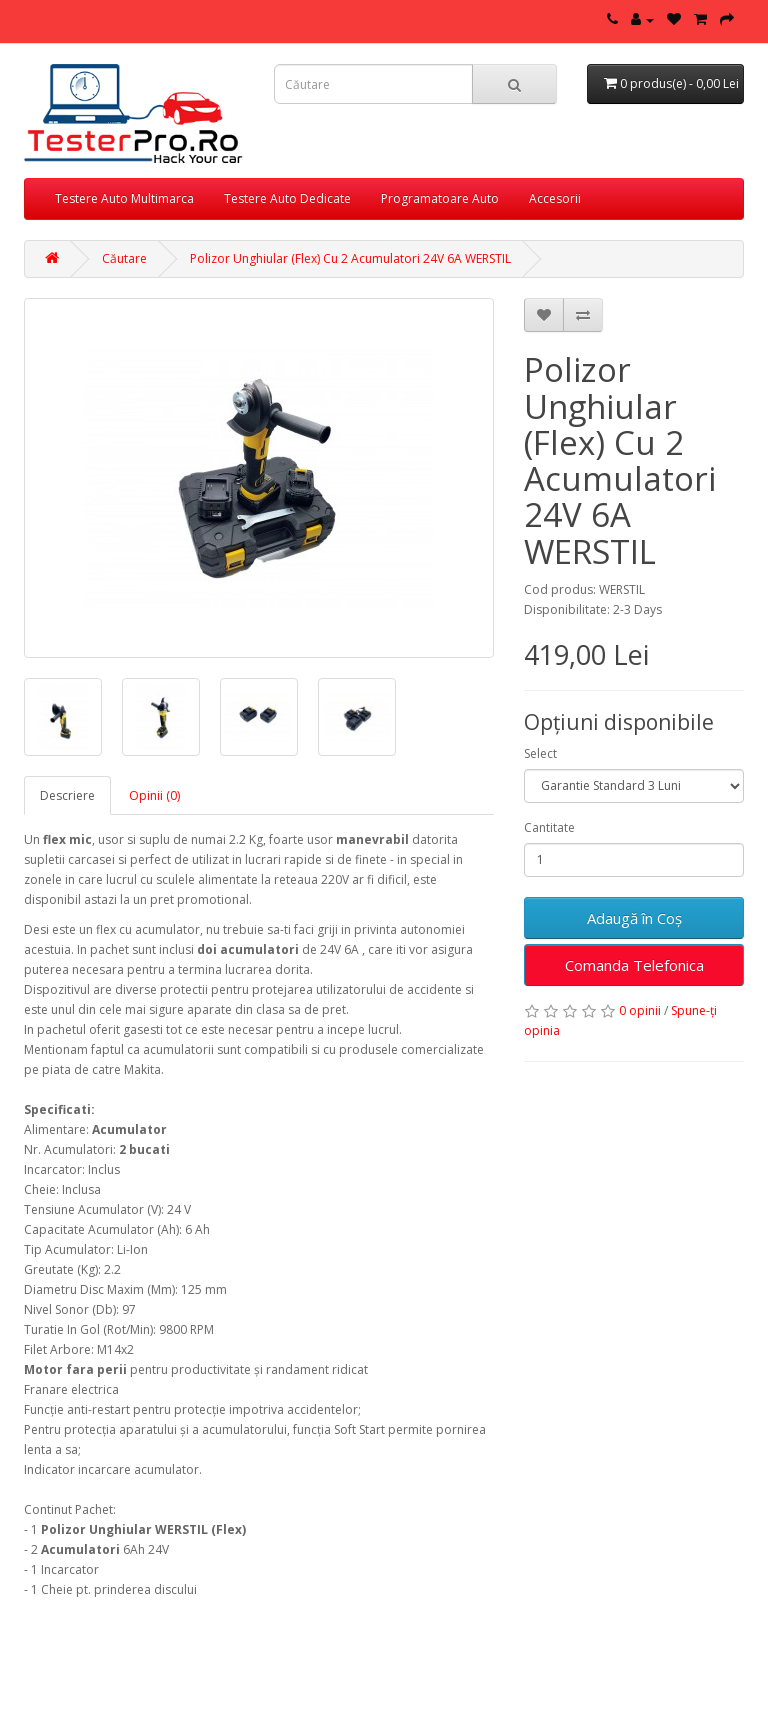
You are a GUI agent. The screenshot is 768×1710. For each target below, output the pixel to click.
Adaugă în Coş (634, 918)
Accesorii (555, 198)
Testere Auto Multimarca (124, 198)
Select (540, 753)
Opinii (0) (154, 795)
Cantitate (549, 827)
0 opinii (640, 1010)
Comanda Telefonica (634, 965)
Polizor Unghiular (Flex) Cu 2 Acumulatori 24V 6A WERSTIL (350, 258)
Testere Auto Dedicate (287, 198)
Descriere (67, 795)
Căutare (124, 258)
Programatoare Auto (440, 198)
